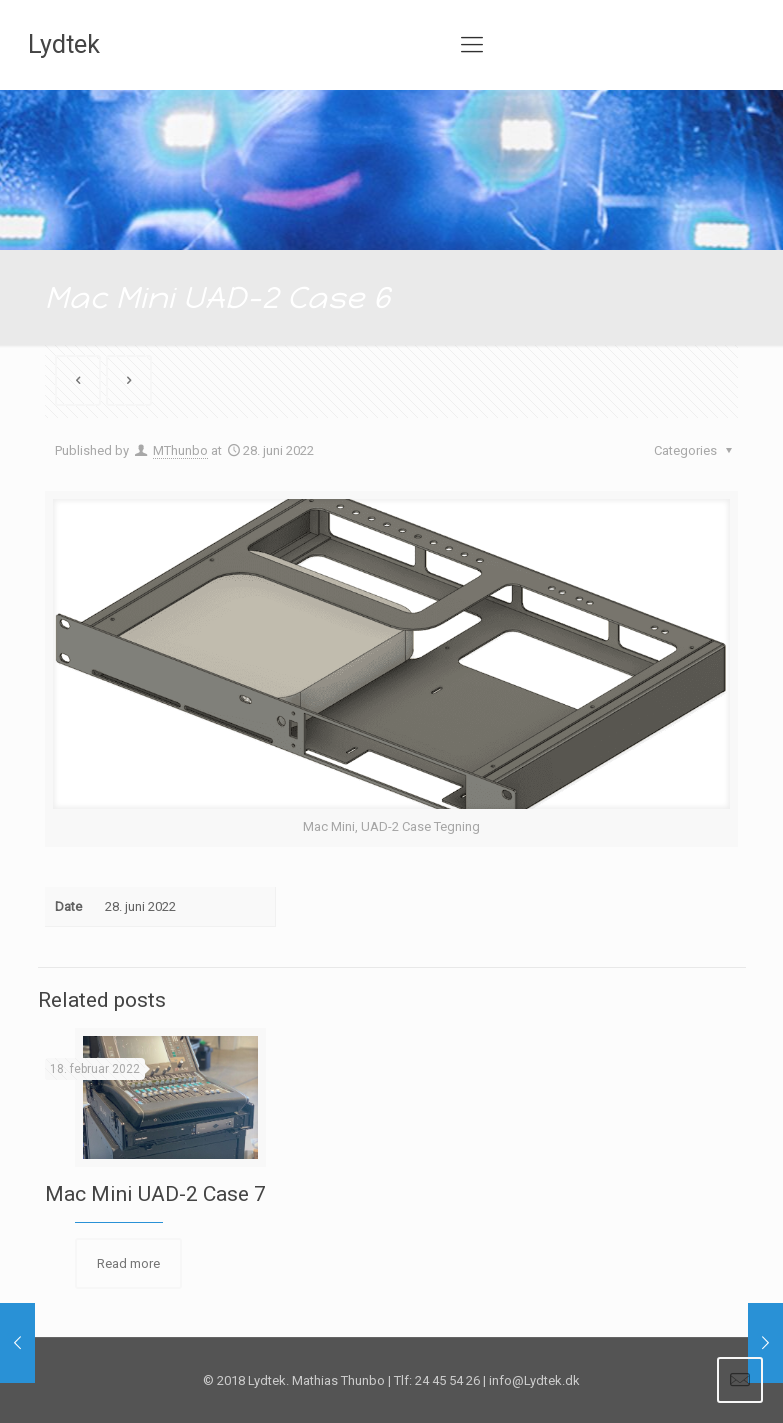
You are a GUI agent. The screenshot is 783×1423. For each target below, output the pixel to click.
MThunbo (180, 450)
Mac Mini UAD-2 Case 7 (155, 1194)
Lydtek (64, 44)
